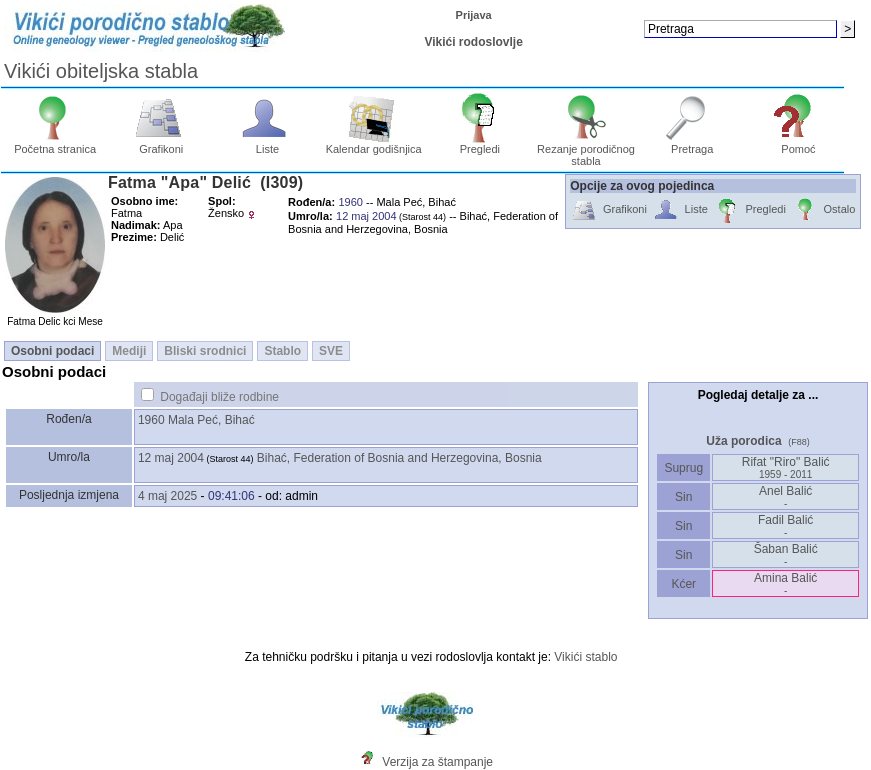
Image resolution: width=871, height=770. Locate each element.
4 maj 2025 (167, 496)
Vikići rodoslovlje (473, 42)
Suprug (683, 468)
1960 (151, 420)
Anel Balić (785, 496)
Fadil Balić (785, 525)
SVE (331, 351)
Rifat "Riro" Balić (786, 467)
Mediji (129, 351)
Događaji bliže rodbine (219, 397)
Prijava (474, 15)
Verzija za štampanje (437, 762)
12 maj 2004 (171, 458)
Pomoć (798, 144)
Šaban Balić (786, 554)
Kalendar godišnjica (374, 144)
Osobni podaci (52, 351)
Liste (267, 144)
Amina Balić (785, 583)
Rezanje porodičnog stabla (586, 150)
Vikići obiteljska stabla (101, 71)
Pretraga (692, 144)
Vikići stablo (585, 657)
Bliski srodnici (205, 351)
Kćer (683, 584)
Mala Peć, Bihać (211, 420)
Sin (684, 497)
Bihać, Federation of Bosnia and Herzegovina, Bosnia (399, 458)
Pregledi (480, 144)
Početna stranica (55, 144)
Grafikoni (161, 144)
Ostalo (823, 210)
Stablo (282, 351)
